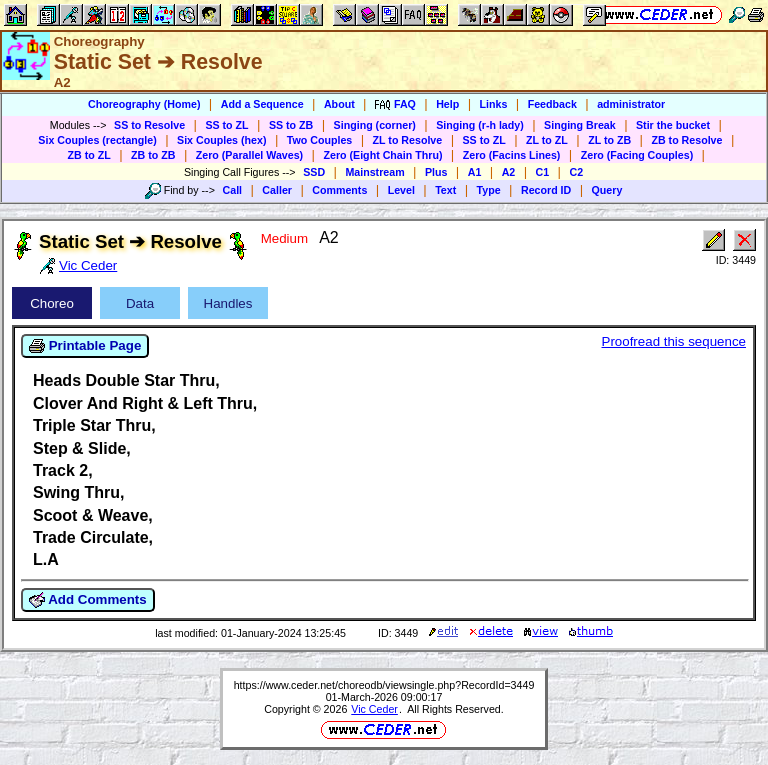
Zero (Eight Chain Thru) (382, 155)
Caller (277, 190)
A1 (475, 172)
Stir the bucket (673, 125)
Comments (339, 190)
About (339, 104)
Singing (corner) (375, 125)
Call (233, 190)
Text (445, 190)
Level (401, 190)
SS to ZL (226, 125)
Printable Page (85, 346)
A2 (509, 172)
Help (447, 104)
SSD (314, 172)
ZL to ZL (547, 140)
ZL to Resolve (408, 140)
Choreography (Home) (144, 104)
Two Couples (320, 140)
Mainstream (374, 172)
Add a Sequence (262, 104)
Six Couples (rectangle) (97, 140)
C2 (576, 172)
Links (494, 104)
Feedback (552, 104)
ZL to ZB (609, 140)
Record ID (546, 190)
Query (607, 190)
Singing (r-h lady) (480, 125)
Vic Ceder (374, 709)
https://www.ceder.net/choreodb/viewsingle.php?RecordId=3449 (384, 685)
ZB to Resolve (686, 140)
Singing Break (580, 125)
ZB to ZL (89, 155)
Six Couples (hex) (221, 140)
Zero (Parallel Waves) (249, 155)
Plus (436, 172)
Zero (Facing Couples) (637, 155)
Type (489, 190)
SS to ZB (291, 125)
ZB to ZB (153, 155)
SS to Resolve (149, 125)
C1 (543, 172)
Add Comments (88, 600)
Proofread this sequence (674, 341)
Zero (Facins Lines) (512, 155)
